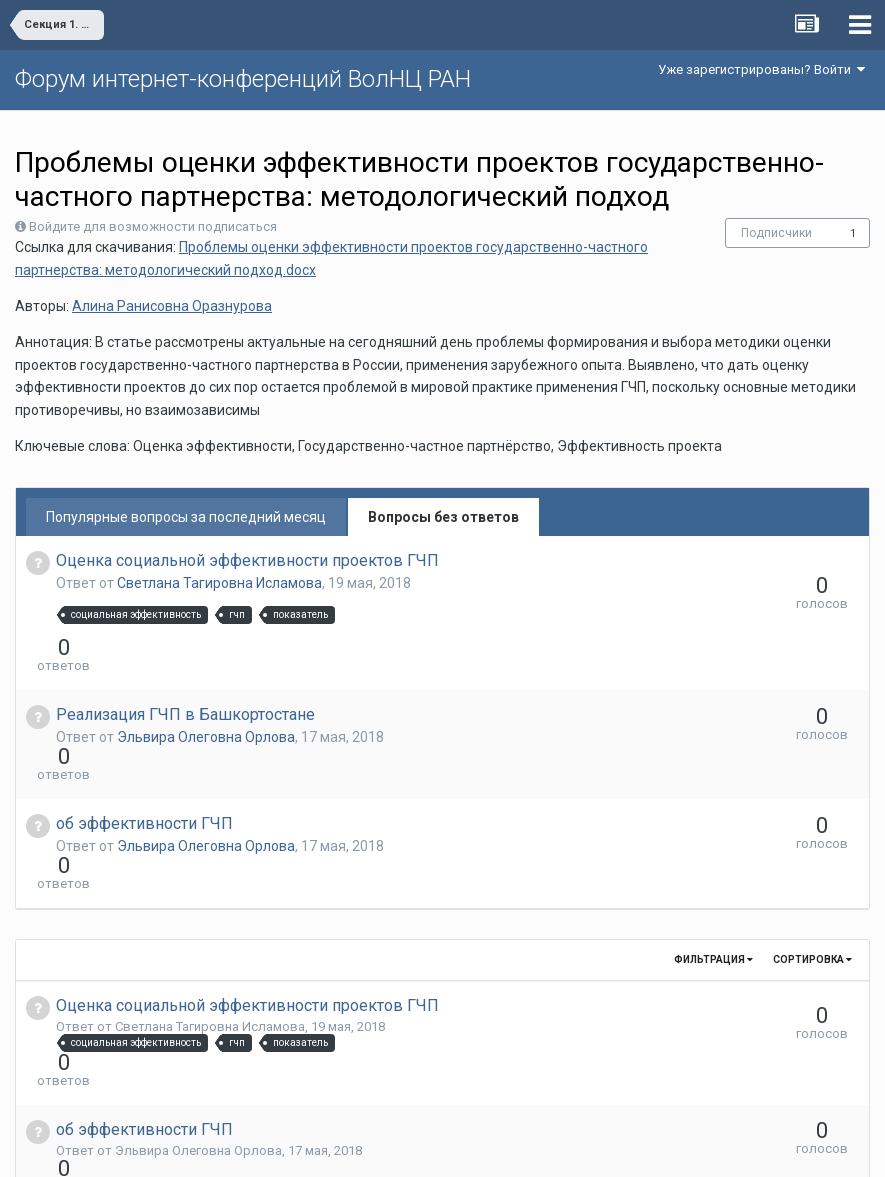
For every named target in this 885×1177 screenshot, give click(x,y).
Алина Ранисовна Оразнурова (172, 306)
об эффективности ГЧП (144, 751)
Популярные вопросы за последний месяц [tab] (186, 517)
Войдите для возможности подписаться (153, 226)
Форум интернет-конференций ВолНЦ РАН (243, 79)
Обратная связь (473, 1147)
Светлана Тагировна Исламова (219, 583)
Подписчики (776, 233)
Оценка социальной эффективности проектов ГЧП (247, 560)
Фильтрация (713, 851)
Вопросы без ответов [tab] (443, 517)
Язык (380, 1147)
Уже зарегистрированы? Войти (761, 69)
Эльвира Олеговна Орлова (206, 701)
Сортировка (812, 851)
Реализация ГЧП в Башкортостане (185, 678)
